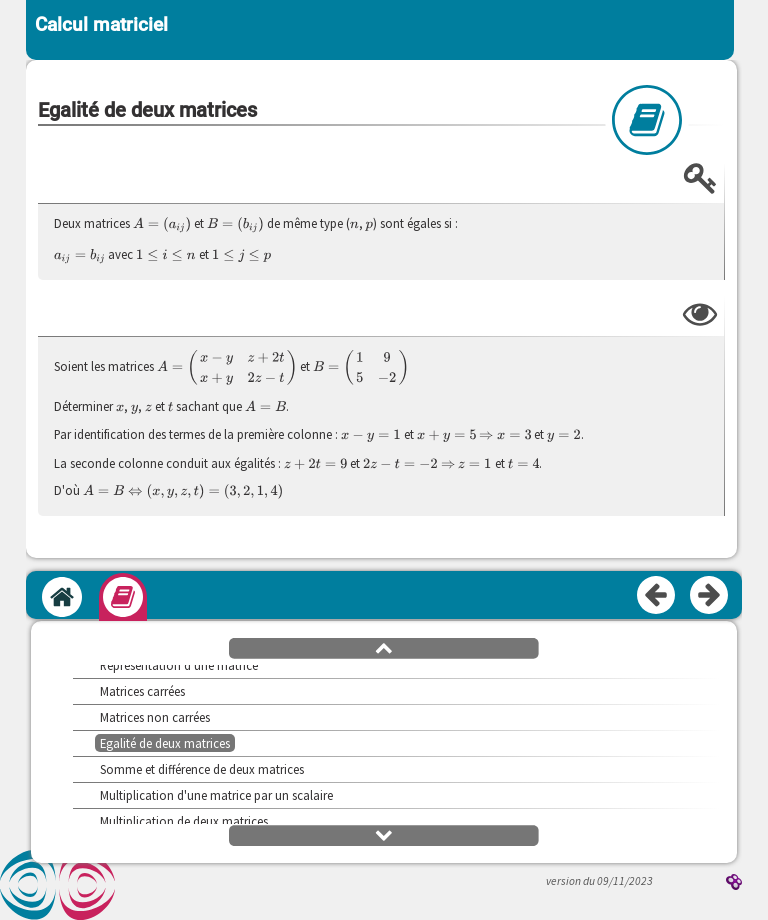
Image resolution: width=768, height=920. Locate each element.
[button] (384, 647)
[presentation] (162, 224)
